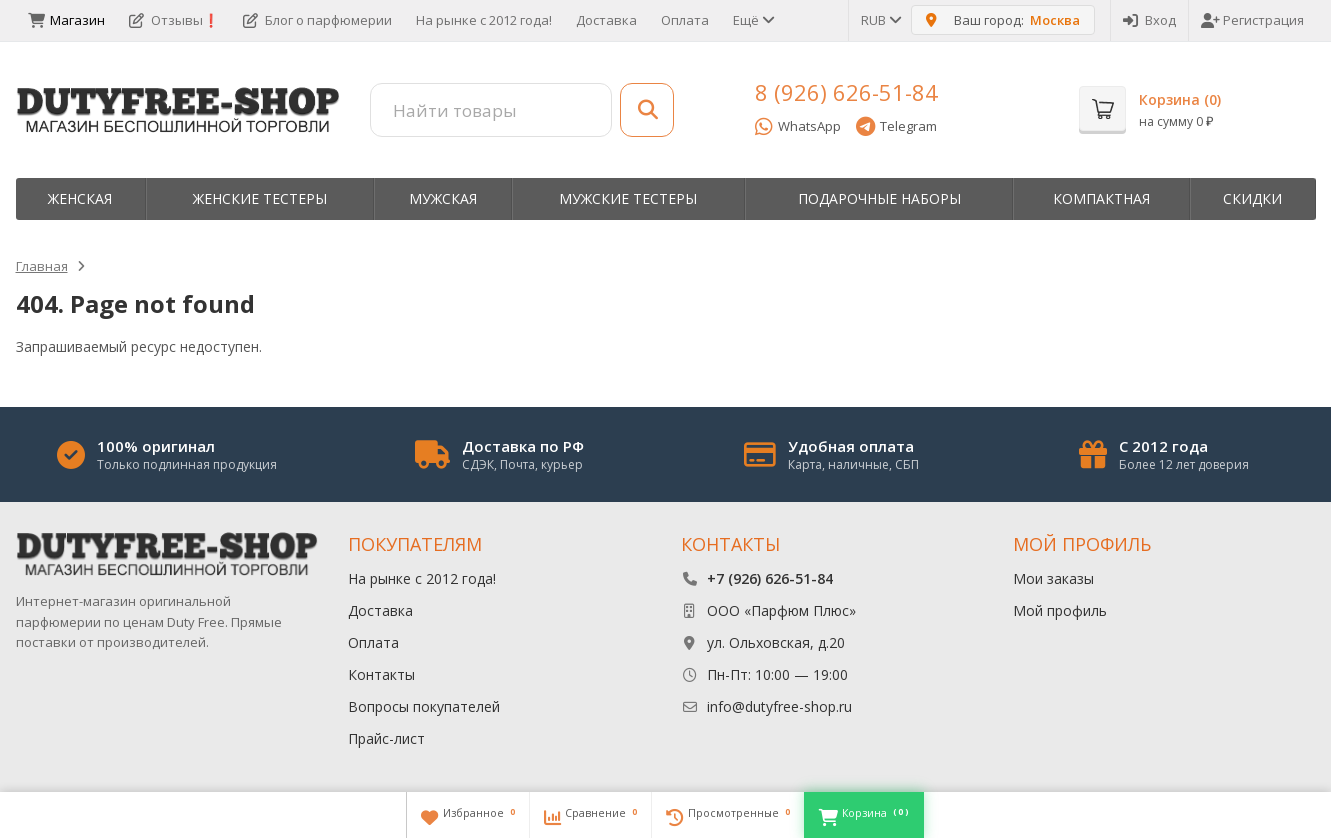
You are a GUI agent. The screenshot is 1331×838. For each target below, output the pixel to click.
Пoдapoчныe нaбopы (879, 198)
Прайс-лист (386, 738)
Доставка (606, 20)
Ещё (752, 20)
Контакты (381, 674)
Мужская (443, 198)
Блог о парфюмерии (317, 20)
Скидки (1252, 198)
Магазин (66, 20)
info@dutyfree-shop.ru (779, 706)
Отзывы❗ (174, 20)
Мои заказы (1053, 578)
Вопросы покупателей (424, 706)
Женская (80, 198)
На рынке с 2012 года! (484, 20)
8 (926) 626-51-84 (846, 92)
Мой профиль (1060, 610)
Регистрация (1252, 20)
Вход (1149, 20)
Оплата (685, 20)
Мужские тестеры (628, 198)
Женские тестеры (260, 198)
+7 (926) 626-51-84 (770, 578)
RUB (880, 20)
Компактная (1101, 198)
